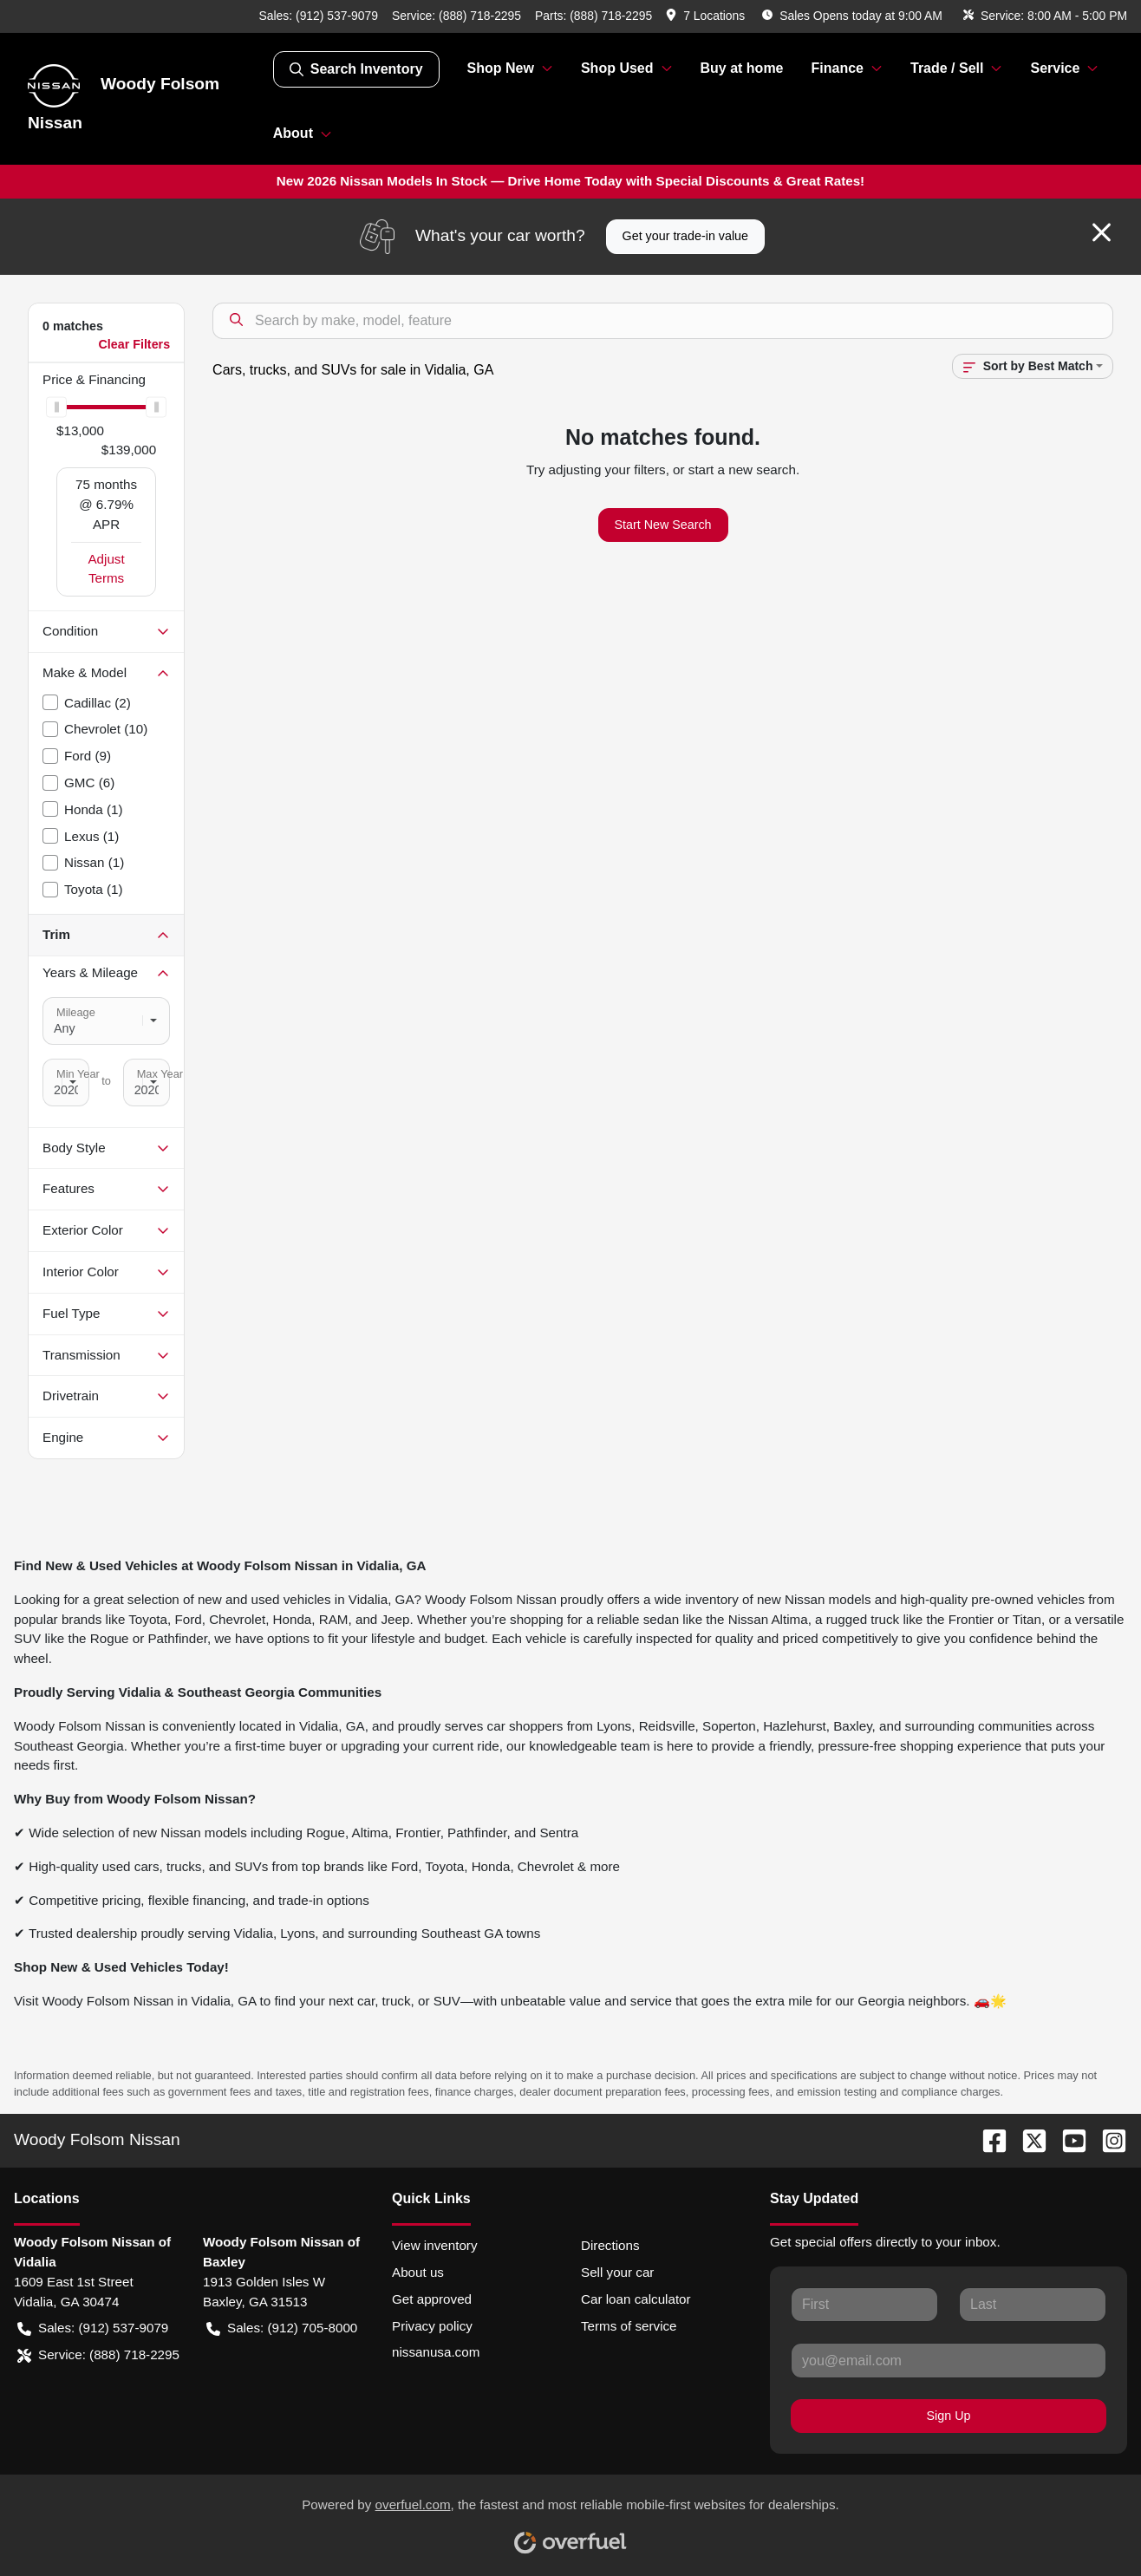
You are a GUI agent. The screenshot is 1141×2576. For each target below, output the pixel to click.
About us (418, 2272)
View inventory (435, 2245)
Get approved (432, 2299)
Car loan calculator (636, 2299)
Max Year (160, 1073)
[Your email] (948, 2360)
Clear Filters (134, 344)
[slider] (56, 407)
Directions (610, 2245)
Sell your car (617, 2272)
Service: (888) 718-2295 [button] (98, 2355)
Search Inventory (356, 69)
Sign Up (949, 2416)
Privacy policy (432, 2325)
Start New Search (663, 525)
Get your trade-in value (685, 236)
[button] (707, 16)
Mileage (75, 1012)
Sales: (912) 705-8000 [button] (281, 2328)
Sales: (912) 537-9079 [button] (92, 2328)
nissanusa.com (435, 2351)
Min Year (78, 1073)
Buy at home (742, 68)
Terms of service (629, 2325)
